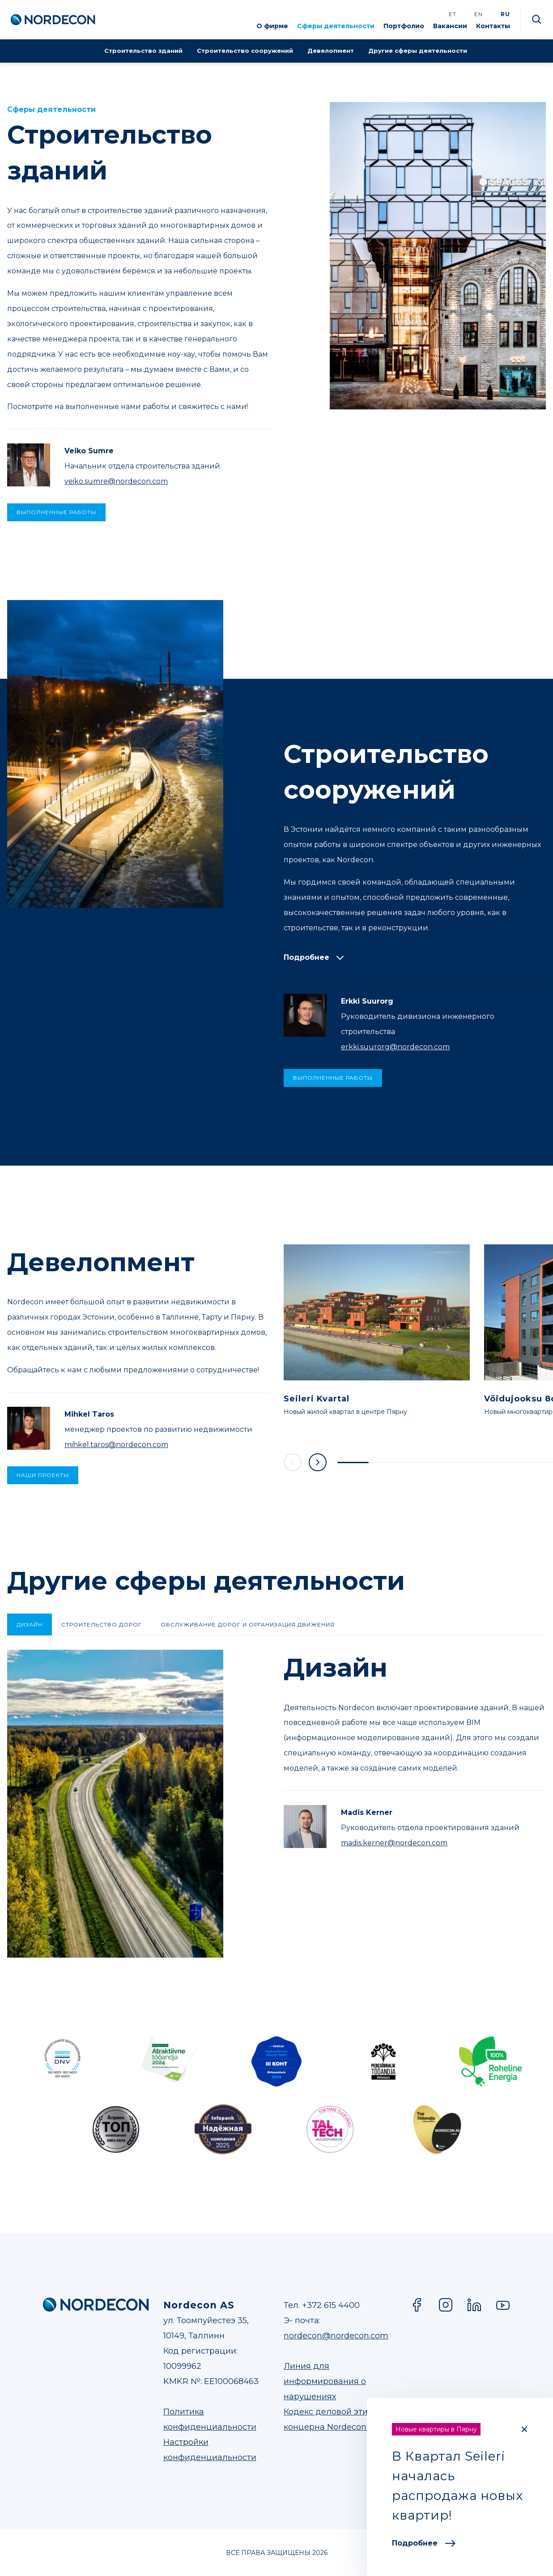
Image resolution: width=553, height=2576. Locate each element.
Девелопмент (330, 50)
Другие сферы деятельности (417, 50)
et (452, 14)
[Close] (524, 2429)
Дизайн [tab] (30, 1624)
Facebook (417, 2305)
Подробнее (423, 2543)
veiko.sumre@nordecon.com (116, 481)
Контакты (493, 26)
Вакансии (450, 26)
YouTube (503, 2305)
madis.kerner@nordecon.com (394, 1843)
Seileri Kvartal (316, 1399)
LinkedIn (474, 2305)
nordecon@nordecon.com (336, 2336)
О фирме (272, 26)
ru (505, 14)
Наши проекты (43, 1475)
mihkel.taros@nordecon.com (116, 1444)
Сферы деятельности (335, 26)
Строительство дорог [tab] (101, 1624)
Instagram (445, 2305)
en (478, 14)
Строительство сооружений (245, 50)
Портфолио (403, 26)
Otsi (537, 19)
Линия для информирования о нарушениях (325, 2381)
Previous (293, 1462)
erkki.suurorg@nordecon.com (395, 1047)
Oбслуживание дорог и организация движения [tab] (248, 1624)
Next (318, 1462)
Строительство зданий (143, 50)
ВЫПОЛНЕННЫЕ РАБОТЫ (56, 512)
